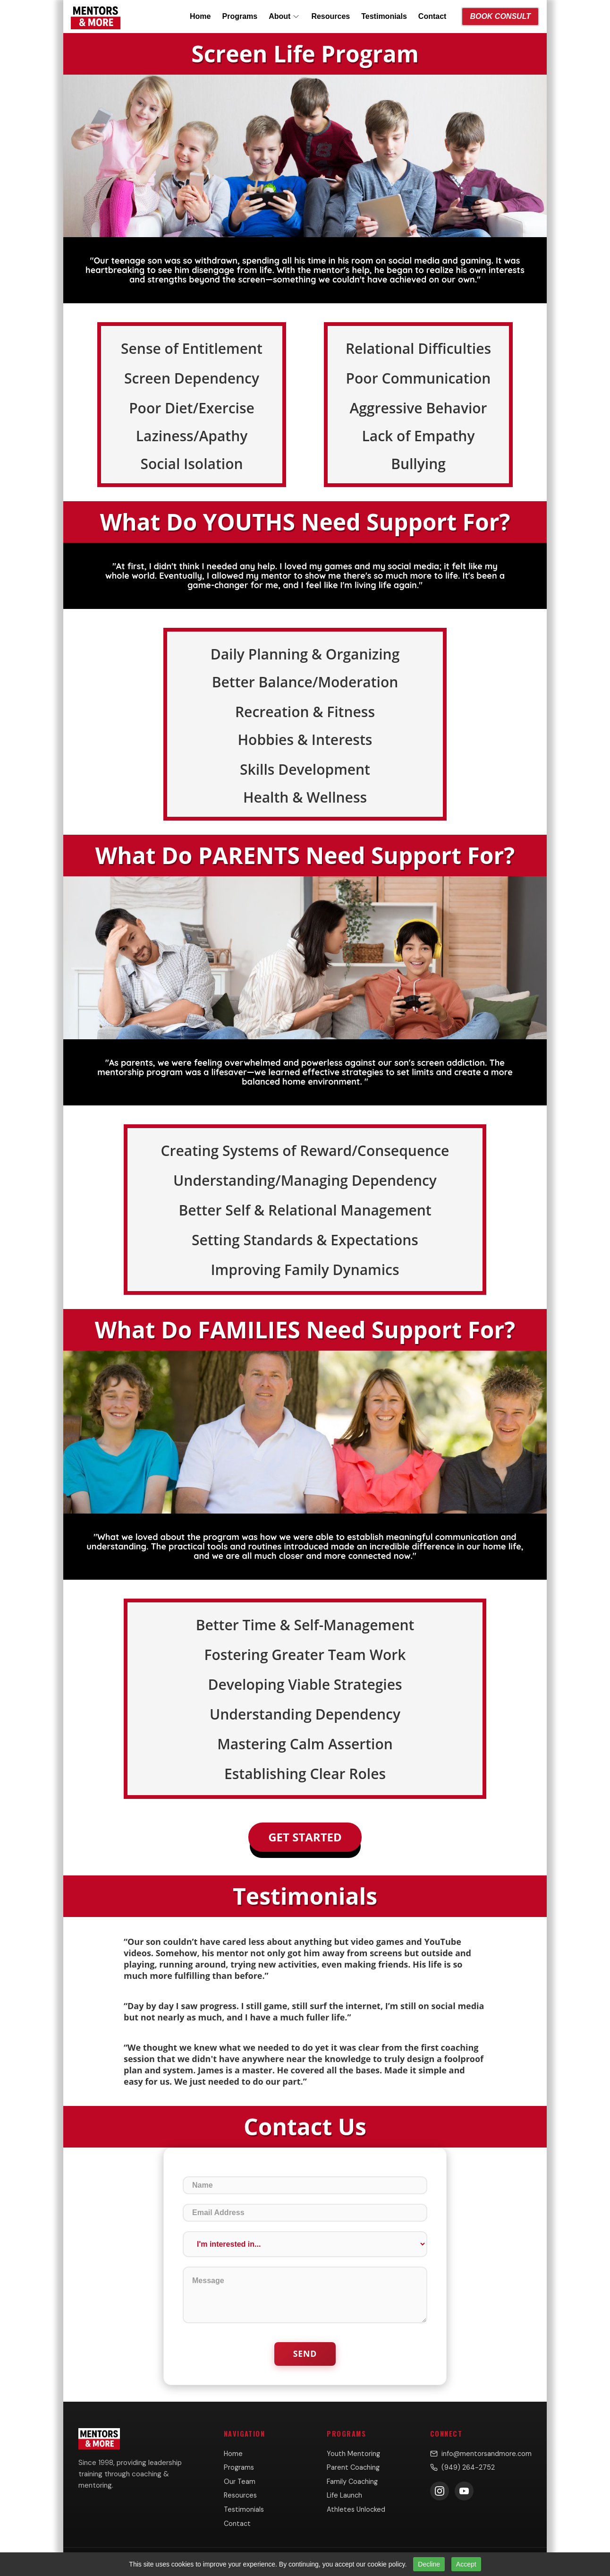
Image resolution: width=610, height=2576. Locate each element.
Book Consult (500, 16)
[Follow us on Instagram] (439, 2491)
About (284, 16)
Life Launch (344, 2495)
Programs (239, 16)
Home (200, 16)
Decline (429, 2564)
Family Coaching (352, 2481)
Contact (432, 16)
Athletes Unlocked (356, 2509)
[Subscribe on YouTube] (464, 2491)
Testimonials (384, 16)
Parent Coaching (353, 2467)
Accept (466, 2564)
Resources (330, 16)
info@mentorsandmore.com (481, 2453)
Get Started (305, 1837)
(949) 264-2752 (462, 2467)
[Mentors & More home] (95, 16)
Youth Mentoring (353, 2453)
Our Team (239, 2481)
